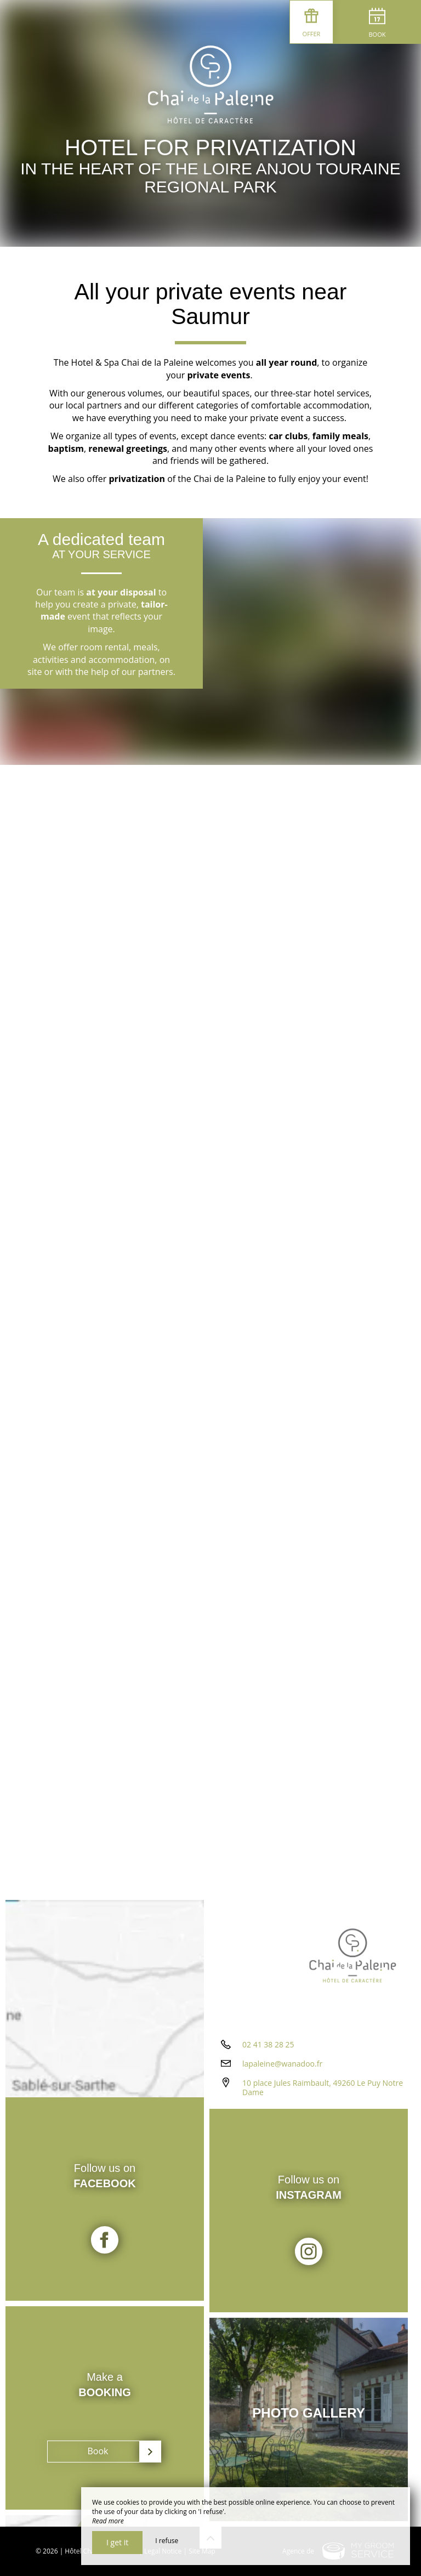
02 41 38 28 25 (268, 2044)
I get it (117, 2542)
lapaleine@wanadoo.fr (282, 2063)
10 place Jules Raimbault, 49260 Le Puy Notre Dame (322, 2087)
